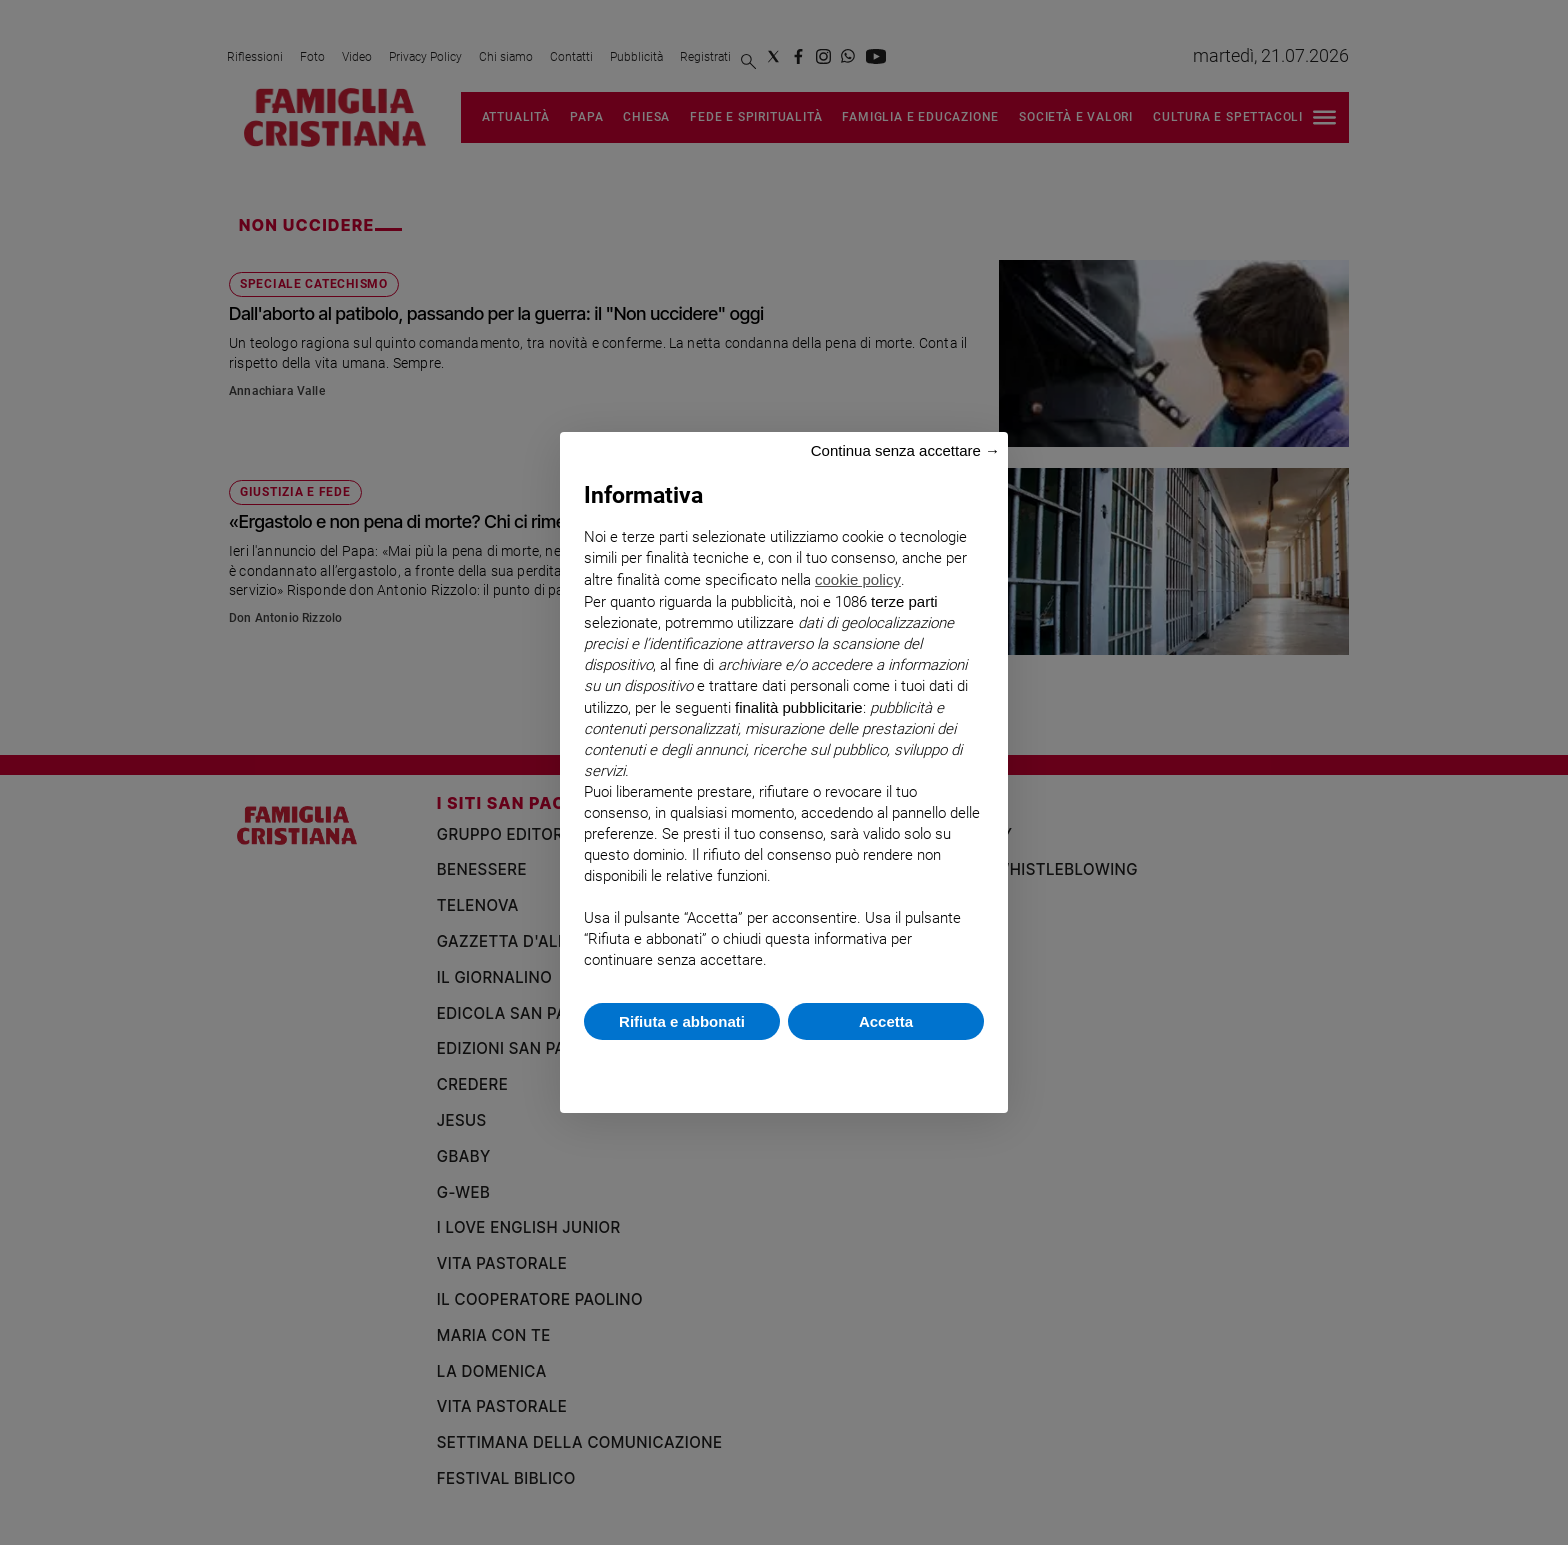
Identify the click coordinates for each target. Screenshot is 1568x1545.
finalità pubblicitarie (799, 707)
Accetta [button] (886, 1021)
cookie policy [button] (858, 579)
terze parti (904, 601)
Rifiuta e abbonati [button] (682, 1021)
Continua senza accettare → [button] (905, 450)
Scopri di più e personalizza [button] (784, 1066)
